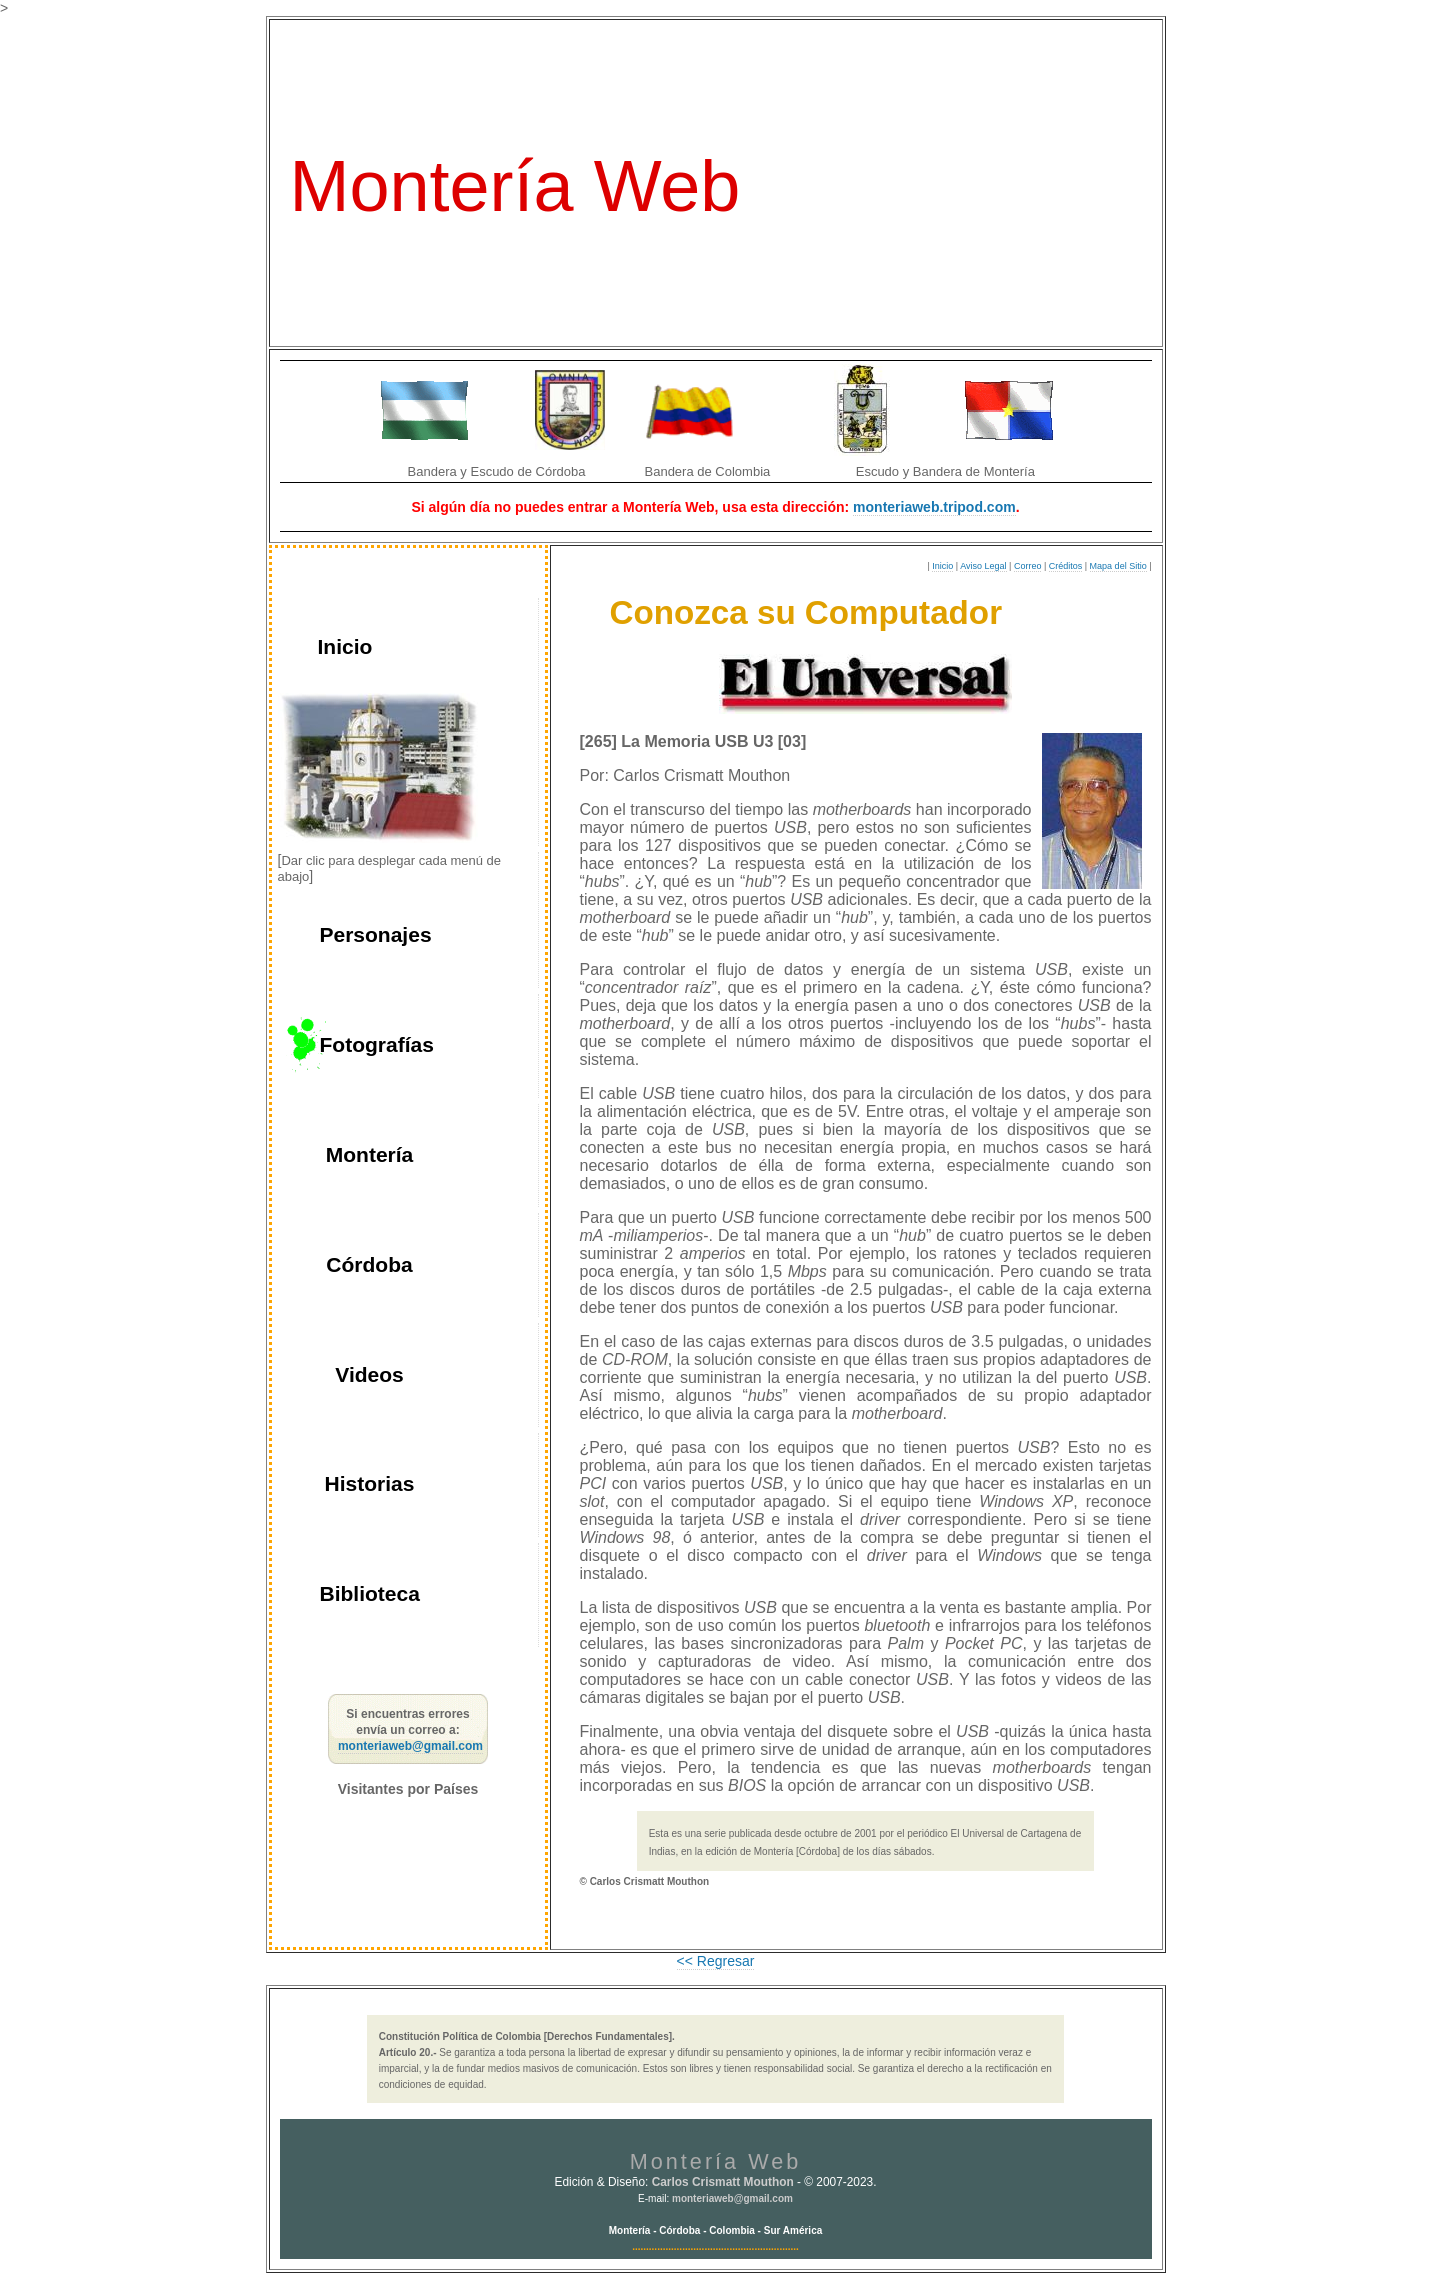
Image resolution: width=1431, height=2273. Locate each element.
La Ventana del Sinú (946, 50)
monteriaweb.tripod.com (934, 507)
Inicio (942, 566)
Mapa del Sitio (1118, 566)
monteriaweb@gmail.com (410, 1746)
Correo (1028, 566)
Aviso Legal (983, 566)
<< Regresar (716, 1961)
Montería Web (515, 186)
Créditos (1066, 566)
